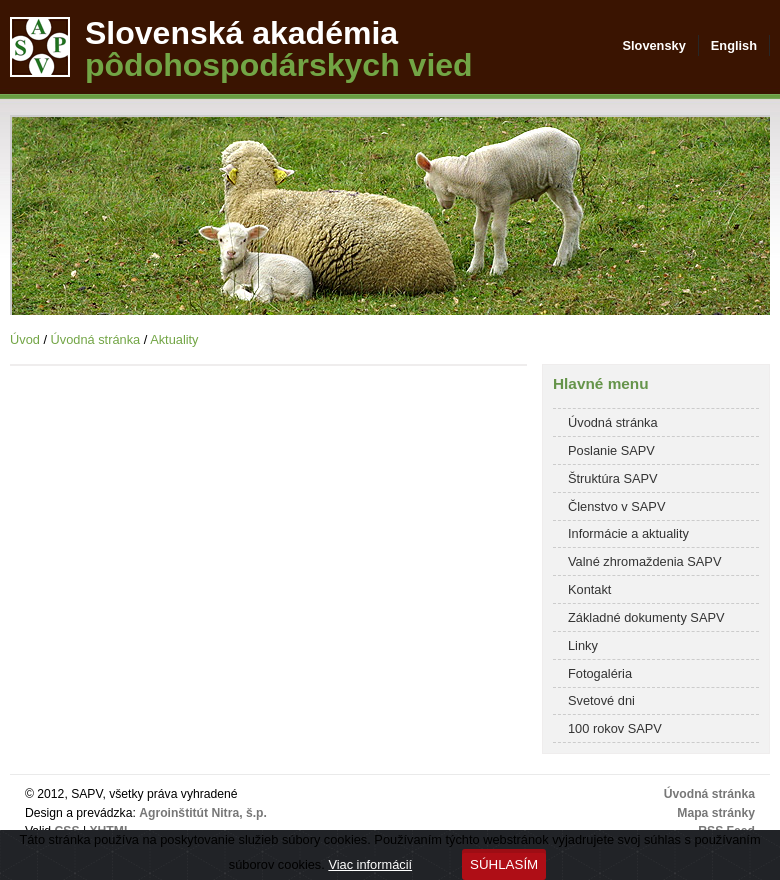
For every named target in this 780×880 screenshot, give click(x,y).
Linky (583, 645)
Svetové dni (601, 700)
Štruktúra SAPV (613, 478)
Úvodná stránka (96, 339)
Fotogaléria (600, 673)
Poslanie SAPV (611, 450)
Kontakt (589, 589)
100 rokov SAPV (615, 728)
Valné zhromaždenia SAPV (644, 561)
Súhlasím (504, 864)
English (734, 45)
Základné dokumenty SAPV (646, 617)
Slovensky (653, 45)
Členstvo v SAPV (616, 506)
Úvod (25, 339)
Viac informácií (370, 864)
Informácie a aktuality (628, 533)
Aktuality (174, 339)
